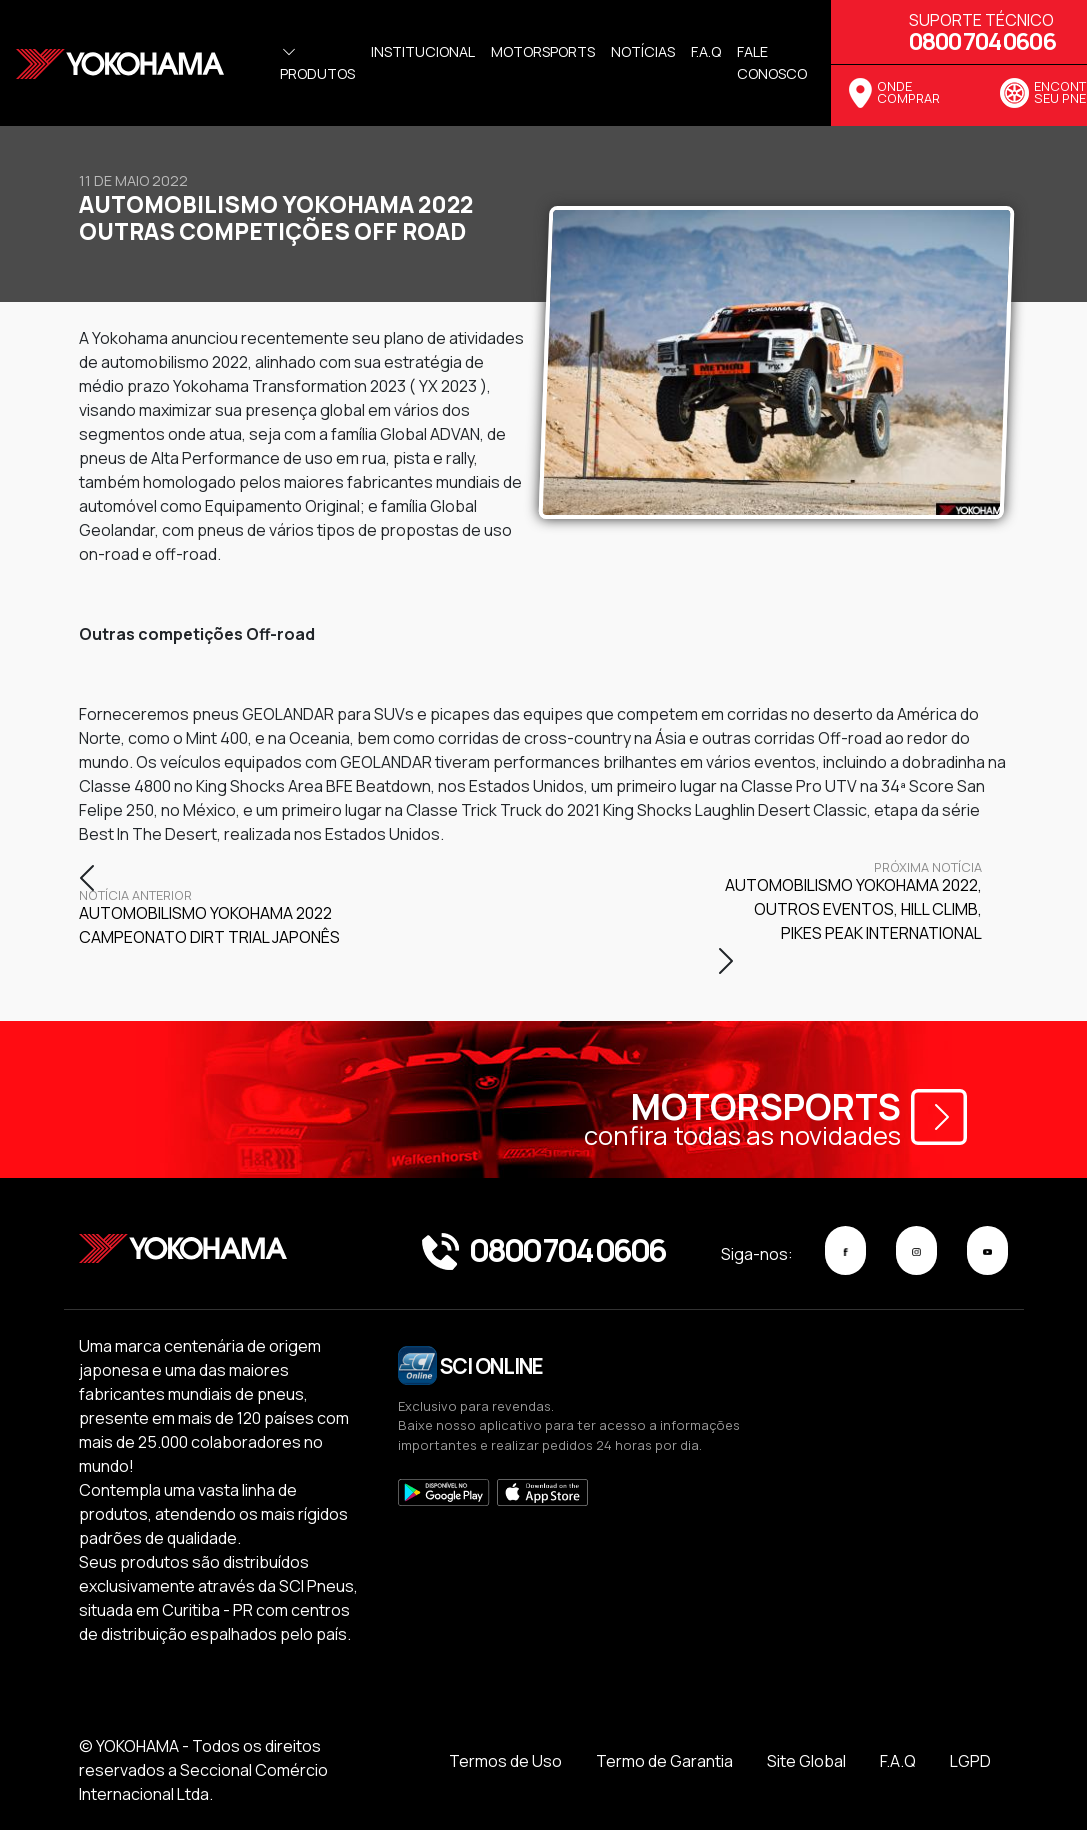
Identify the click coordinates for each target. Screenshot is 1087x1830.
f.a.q (706, 51)
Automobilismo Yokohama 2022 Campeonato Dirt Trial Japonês (210, 919)
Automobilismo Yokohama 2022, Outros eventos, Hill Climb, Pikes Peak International (849, 903)
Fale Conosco (772, 62)
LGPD (970, 1761)
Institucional (423, 51)
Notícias (643, 51)
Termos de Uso (505, 1761)
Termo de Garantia (664, 1761)
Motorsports (543, 51)
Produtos (317, 63)
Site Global (806, 1761)
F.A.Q (898, 1761)
